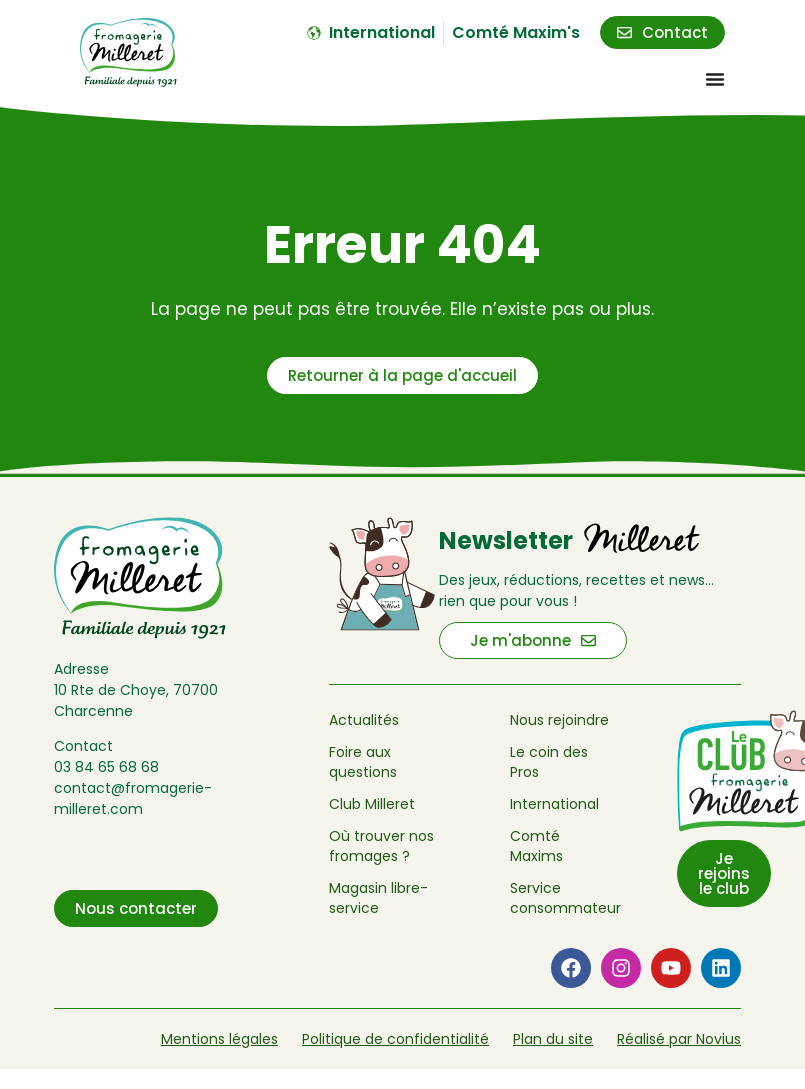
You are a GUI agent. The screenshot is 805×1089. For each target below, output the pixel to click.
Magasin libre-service (378, 898)
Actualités (364, 720)
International (554, 804)
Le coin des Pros (549, 762)
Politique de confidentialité (395, 1039)
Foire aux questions (363, 762)
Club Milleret (372, 804)
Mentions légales (219, 1039)
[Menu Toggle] (715, 79)
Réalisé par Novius (679, 1039)
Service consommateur (561, 898)
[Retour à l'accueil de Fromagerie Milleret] (128, 52)
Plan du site (553, 1039)
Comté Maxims (536, 846)
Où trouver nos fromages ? (381, 846)
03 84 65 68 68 (106, 767)
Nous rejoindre (559, 720)
